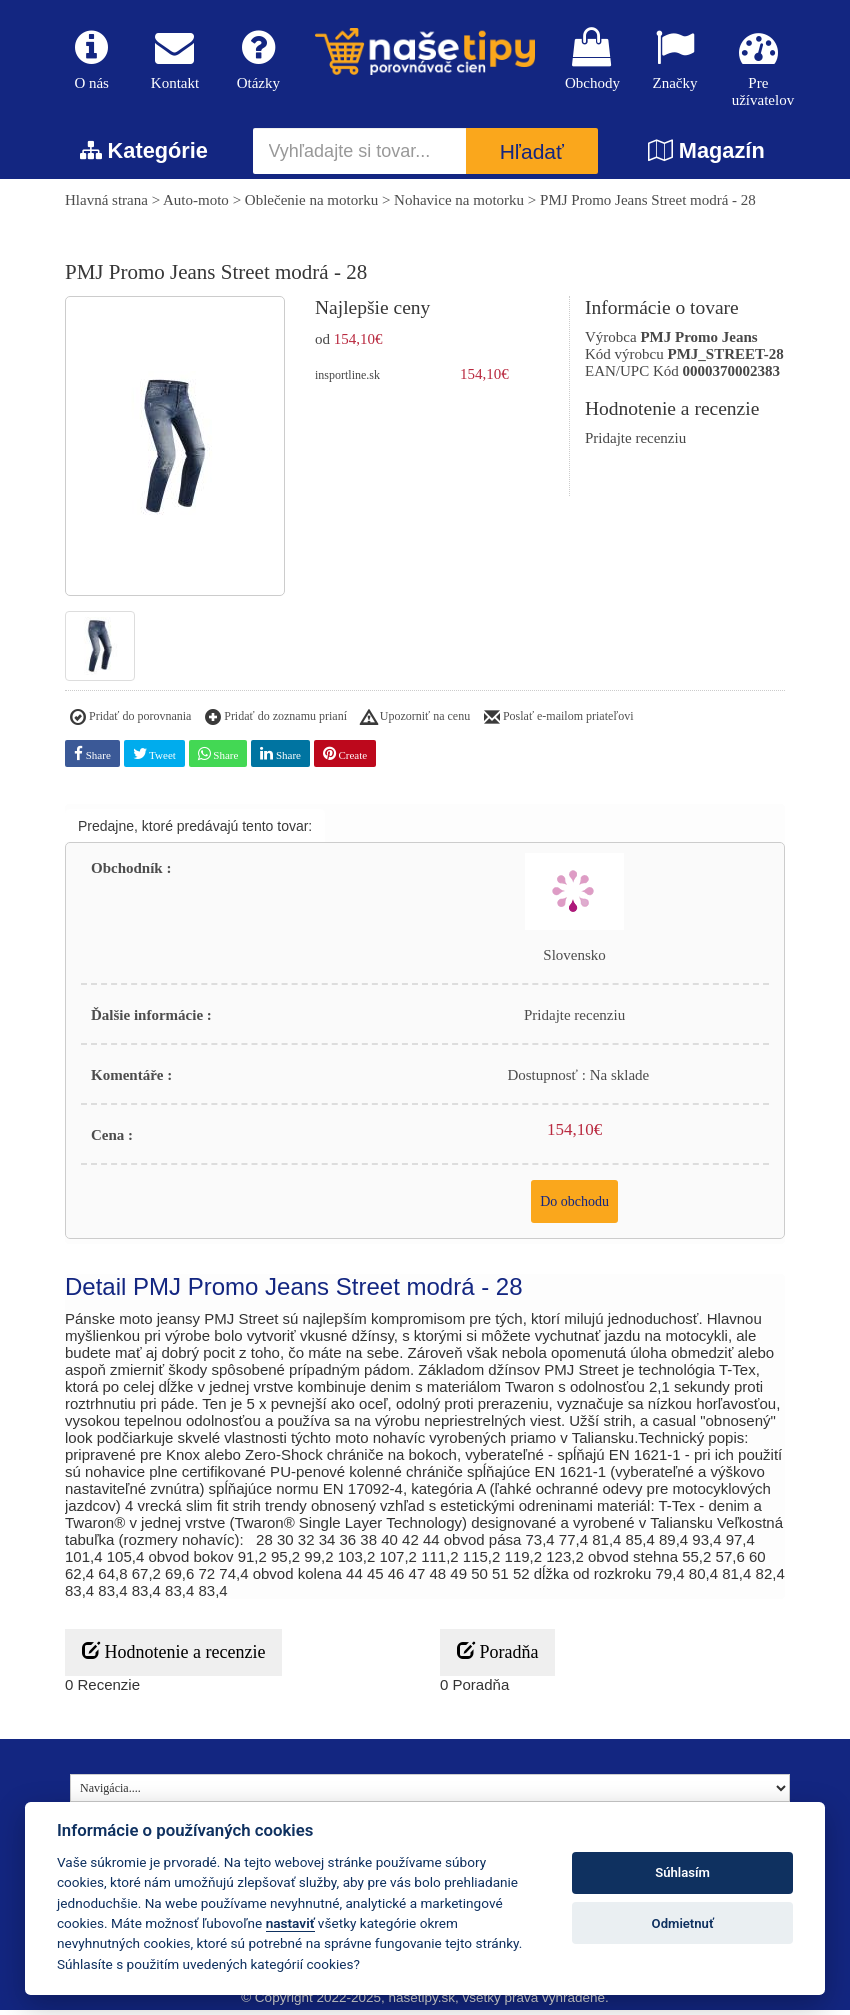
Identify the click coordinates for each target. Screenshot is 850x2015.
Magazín (706, 156)
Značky (674, 61)
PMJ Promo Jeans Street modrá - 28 (648, 206)
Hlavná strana (106, 206)
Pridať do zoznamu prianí (276, 723)
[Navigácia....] (430, 1793)
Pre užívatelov (758, 70)
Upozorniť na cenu (415, 723)
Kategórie (144, 156)
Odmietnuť (683, 1923)
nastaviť (290, 1923)
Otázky (258, 61)
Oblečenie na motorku (311, 206)
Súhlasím (682, 1872)
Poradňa (497, 1656)
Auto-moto (196, 206)
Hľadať (532, 157)
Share (92, 758)
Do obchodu (574, 1206)
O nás (91, 61)
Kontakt (174, 61)
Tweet (154, 758)
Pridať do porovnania (130, 723)
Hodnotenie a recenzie (173, 1656)
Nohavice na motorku (459, 206)
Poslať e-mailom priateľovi (559, 723)
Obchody (591, 61)
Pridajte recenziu (635, 444)
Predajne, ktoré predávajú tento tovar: (195, 831)
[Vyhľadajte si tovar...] (360, 157)
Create (345, 758)
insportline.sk (347, 381)
